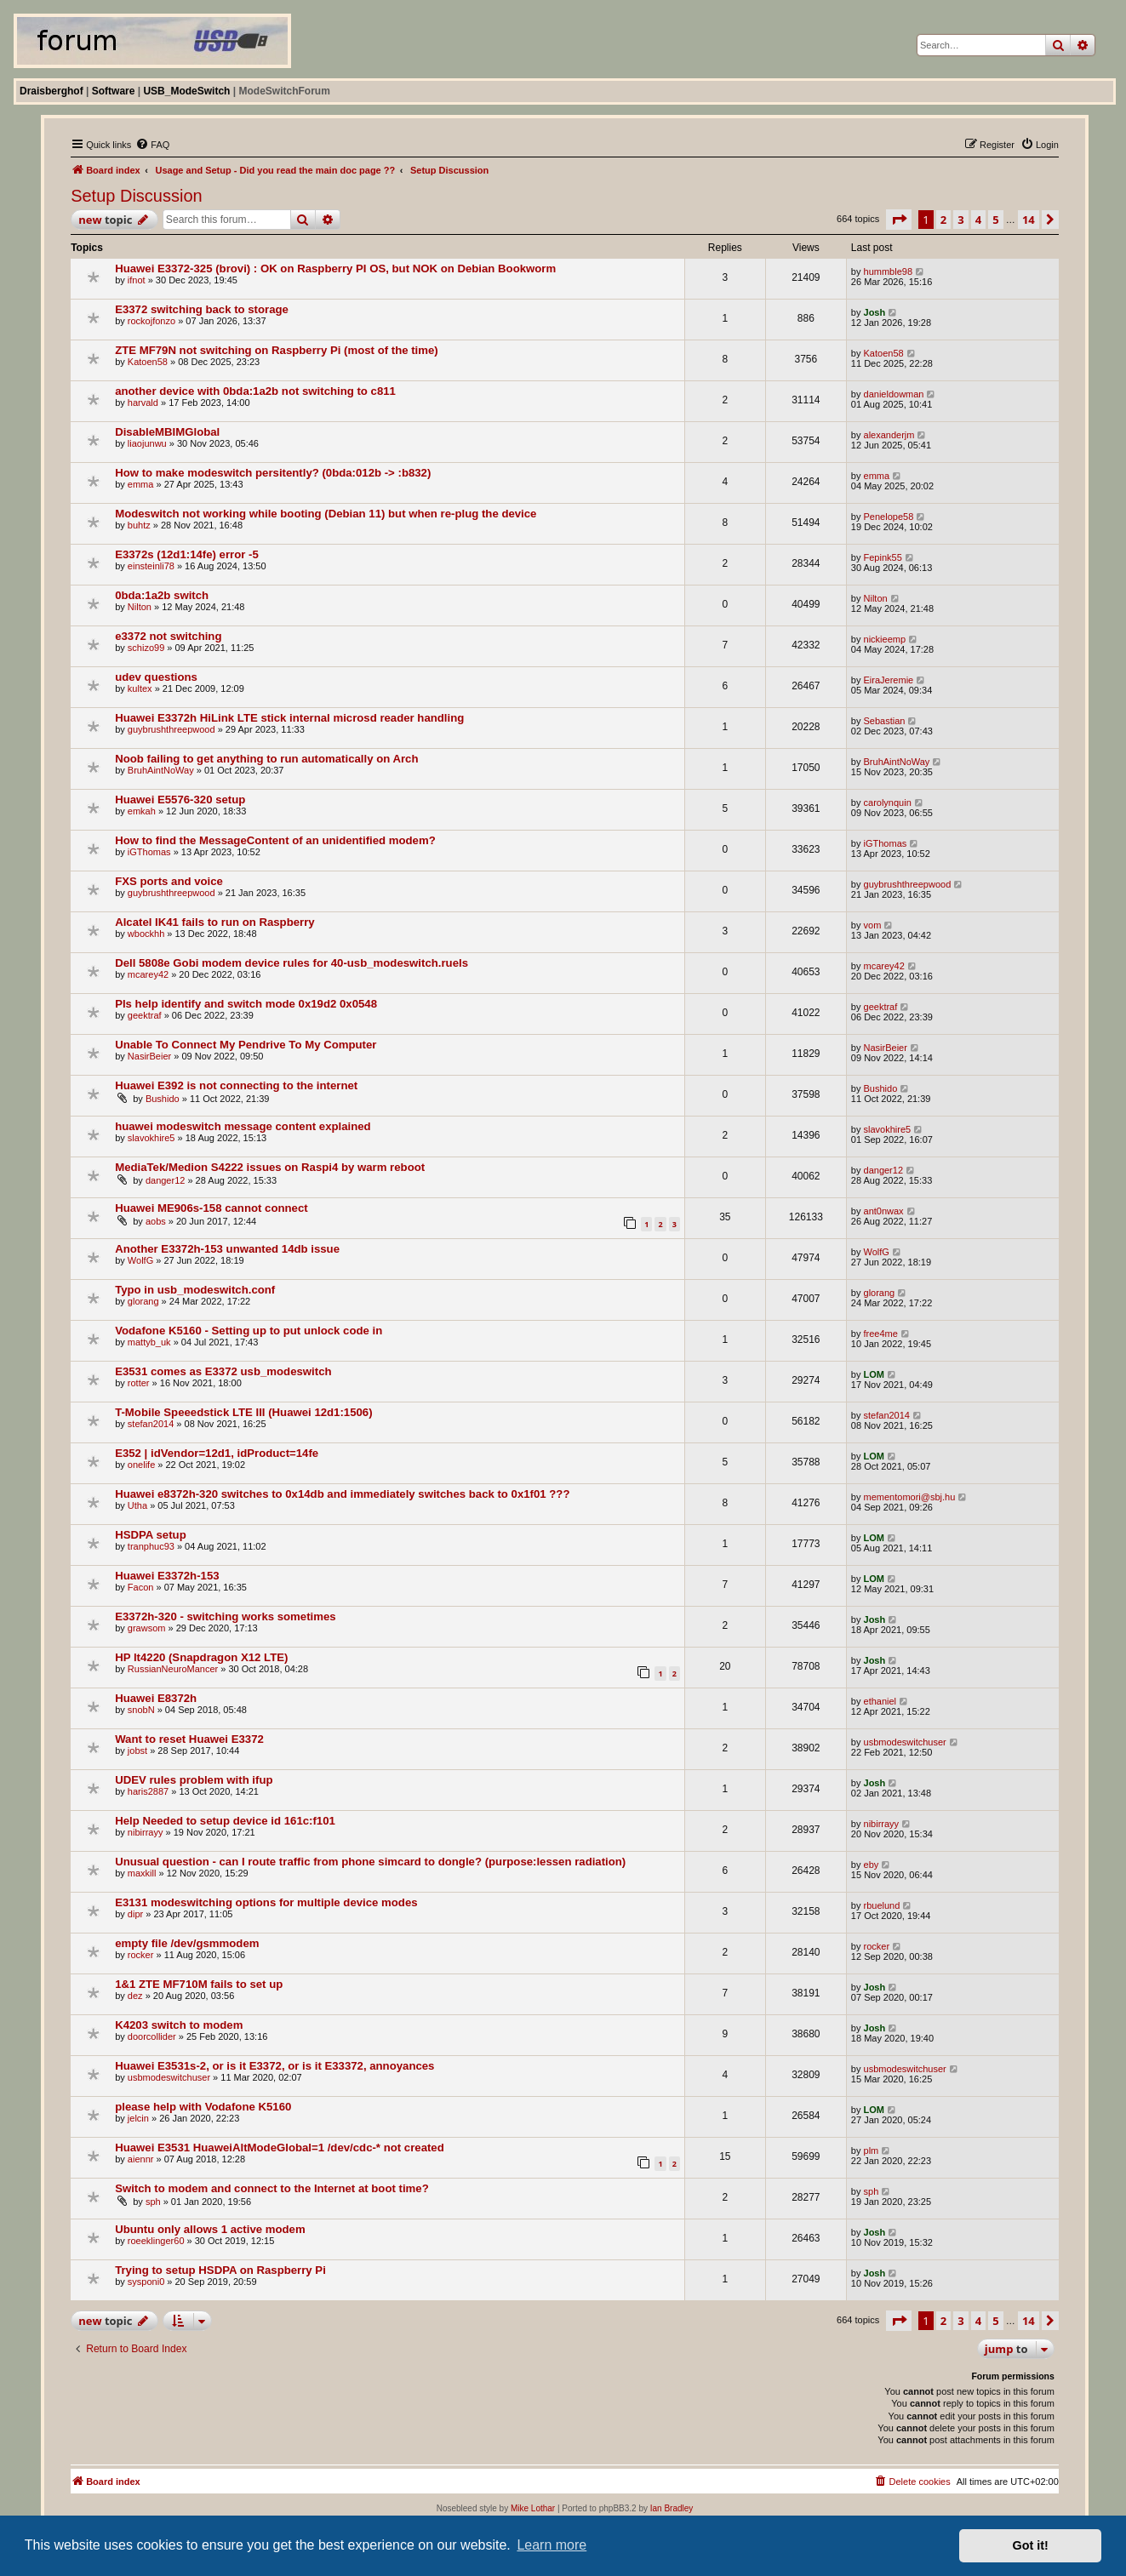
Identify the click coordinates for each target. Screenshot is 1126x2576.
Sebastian (885, 721)
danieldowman (894, 394)
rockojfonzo (151, 321)
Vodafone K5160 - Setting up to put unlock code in (248, 1330)
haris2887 (148, 1791)
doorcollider (152, 2036)
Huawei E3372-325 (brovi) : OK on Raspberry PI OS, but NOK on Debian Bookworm (335, 268)
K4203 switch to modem (179, 2025)
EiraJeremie (889, 680)
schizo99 (146, 648)
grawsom (147, 1628)
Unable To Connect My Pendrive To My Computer (245, 1044)
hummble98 (888, 271)
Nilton (139, 607)
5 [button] (995, 219)
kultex (140, 688)
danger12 (166, 1180)
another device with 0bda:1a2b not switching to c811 (255, 391)
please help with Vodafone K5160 (203, 2106)
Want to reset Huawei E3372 (189, 1739)
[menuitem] (152, 144)
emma (141, 484)
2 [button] (943, 219)
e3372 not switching (168, 636)
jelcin (138, 2118)
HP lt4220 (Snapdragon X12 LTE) (201, 1657)
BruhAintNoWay (161, 770)
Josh (875, 312)
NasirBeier (149, 1056)
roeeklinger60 (156, 2241)
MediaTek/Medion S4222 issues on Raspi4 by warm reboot (270, 1167)
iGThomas (149, 852)
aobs (156, 1221)
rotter (139, 1383)
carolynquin (888, 802)
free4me (881, 1333)
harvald (143, 402)
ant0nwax (884, 1211)
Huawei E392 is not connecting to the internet (236, 1085)
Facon (141, 1587)
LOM (874, 1374)
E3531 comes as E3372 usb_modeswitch (223, 1371)
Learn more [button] (551, 2545)
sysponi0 (146, 2281)
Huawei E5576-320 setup (180, 799)
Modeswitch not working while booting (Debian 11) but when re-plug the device (325, 513)
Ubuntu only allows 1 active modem (210, 2229)
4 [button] (978, 219)
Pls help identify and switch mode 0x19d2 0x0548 (246, 1003)
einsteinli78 (151, 566)
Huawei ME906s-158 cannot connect (211, 1208)
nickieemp (885, 639)
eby (871, 1864)
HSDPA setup (150, 1534)
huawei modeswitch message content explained (242, 1126)
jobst (137, 1750)
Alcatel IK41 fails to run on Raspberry (215, 922)
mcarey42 (148, 974)
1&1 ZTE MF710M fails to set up (199, 1984)
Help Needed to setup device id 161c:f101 (225, 1820)
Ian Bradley (672, 2508)
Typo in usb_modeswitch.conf (195, 1289)
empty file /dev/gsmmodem (187, 1943)
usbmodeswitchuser (905, 1742)
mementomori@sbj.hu (910, 1497)
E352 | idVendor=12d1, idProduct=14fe (216, 1453)
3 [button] (960, 219)
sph (153, 2201)
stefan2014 (151, 1424)
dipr (135, 1914)
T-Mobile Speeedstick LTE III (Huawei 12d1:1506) (243, 1412)
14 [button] (1028, 219)
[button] (899, 219)
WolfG (140, 1260)
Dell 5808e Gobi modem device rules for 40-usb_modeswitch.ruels (291, 963)
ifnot (137, 280)
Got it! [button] (1031, 2545)
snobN (141, 1710)
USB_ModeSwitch (186, 91)
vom (873, 925)
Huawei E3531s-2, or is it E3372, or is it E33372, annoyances (274, 2065)
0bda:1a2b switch (162, 595)
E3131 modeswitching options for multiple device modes (266, 1902)
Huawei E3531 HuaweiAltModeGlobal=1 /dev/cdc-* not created (279, 2147)
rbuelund (882, 1905)
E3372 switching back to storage (202, 309)
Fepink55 (883, 557)
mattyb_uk (149, 1342)
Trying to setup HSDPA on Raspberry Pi (220, 2270)
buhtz (139, 525)
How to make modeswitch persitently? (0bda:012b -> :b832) (273, 472)
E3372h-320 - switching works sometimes (225, 1616)
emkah (142, 811)
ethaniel (880, 1701)
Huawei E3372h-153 (167, 1575)
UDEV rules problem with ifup (193, 1779)
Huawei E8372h (156, 1698)
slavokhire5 (151, 1138)
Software (113, 91)
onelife (141, 1464)
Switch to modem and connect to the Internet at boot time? (272, 2188)
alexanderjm (889, 435)
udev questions (156, 677)
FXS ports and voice (169, 881)
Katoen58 (148, 362)
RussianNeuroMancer (173, 1669)
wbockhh (146, 933)
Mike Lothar (533, 2508)
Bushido (163, 1099)
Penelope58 (889, 516)
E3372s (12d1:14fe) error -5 (187, 554)
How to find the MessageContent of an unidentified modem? (275, 840)
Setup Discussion (137, 195)
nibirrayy (145, 1832)
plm (871, 2150)
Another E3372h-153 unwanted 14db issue (227, 1248)
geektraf (145, 1015)
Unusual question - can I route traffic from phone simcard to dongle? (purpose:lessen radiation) (370, 1861)
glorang (143, 1301)
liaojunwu (147, 443)
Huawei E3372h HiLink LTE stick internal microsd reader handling (289, 717)
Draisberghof (51, 91)
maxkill (142, 1873)
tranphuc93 (151, 1546)
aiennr (141, 2159)
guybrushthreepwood (171, 729)
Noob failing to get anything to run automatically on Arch (266, 758)
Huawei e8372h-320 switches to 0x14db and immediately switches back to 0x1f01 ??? (342, 1494)
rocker (141, 1955)
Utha (137, 1505)
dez (135, 1996)
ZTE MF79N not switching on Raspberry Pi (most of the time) (276, 350)
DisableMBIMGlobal (167, 432)
